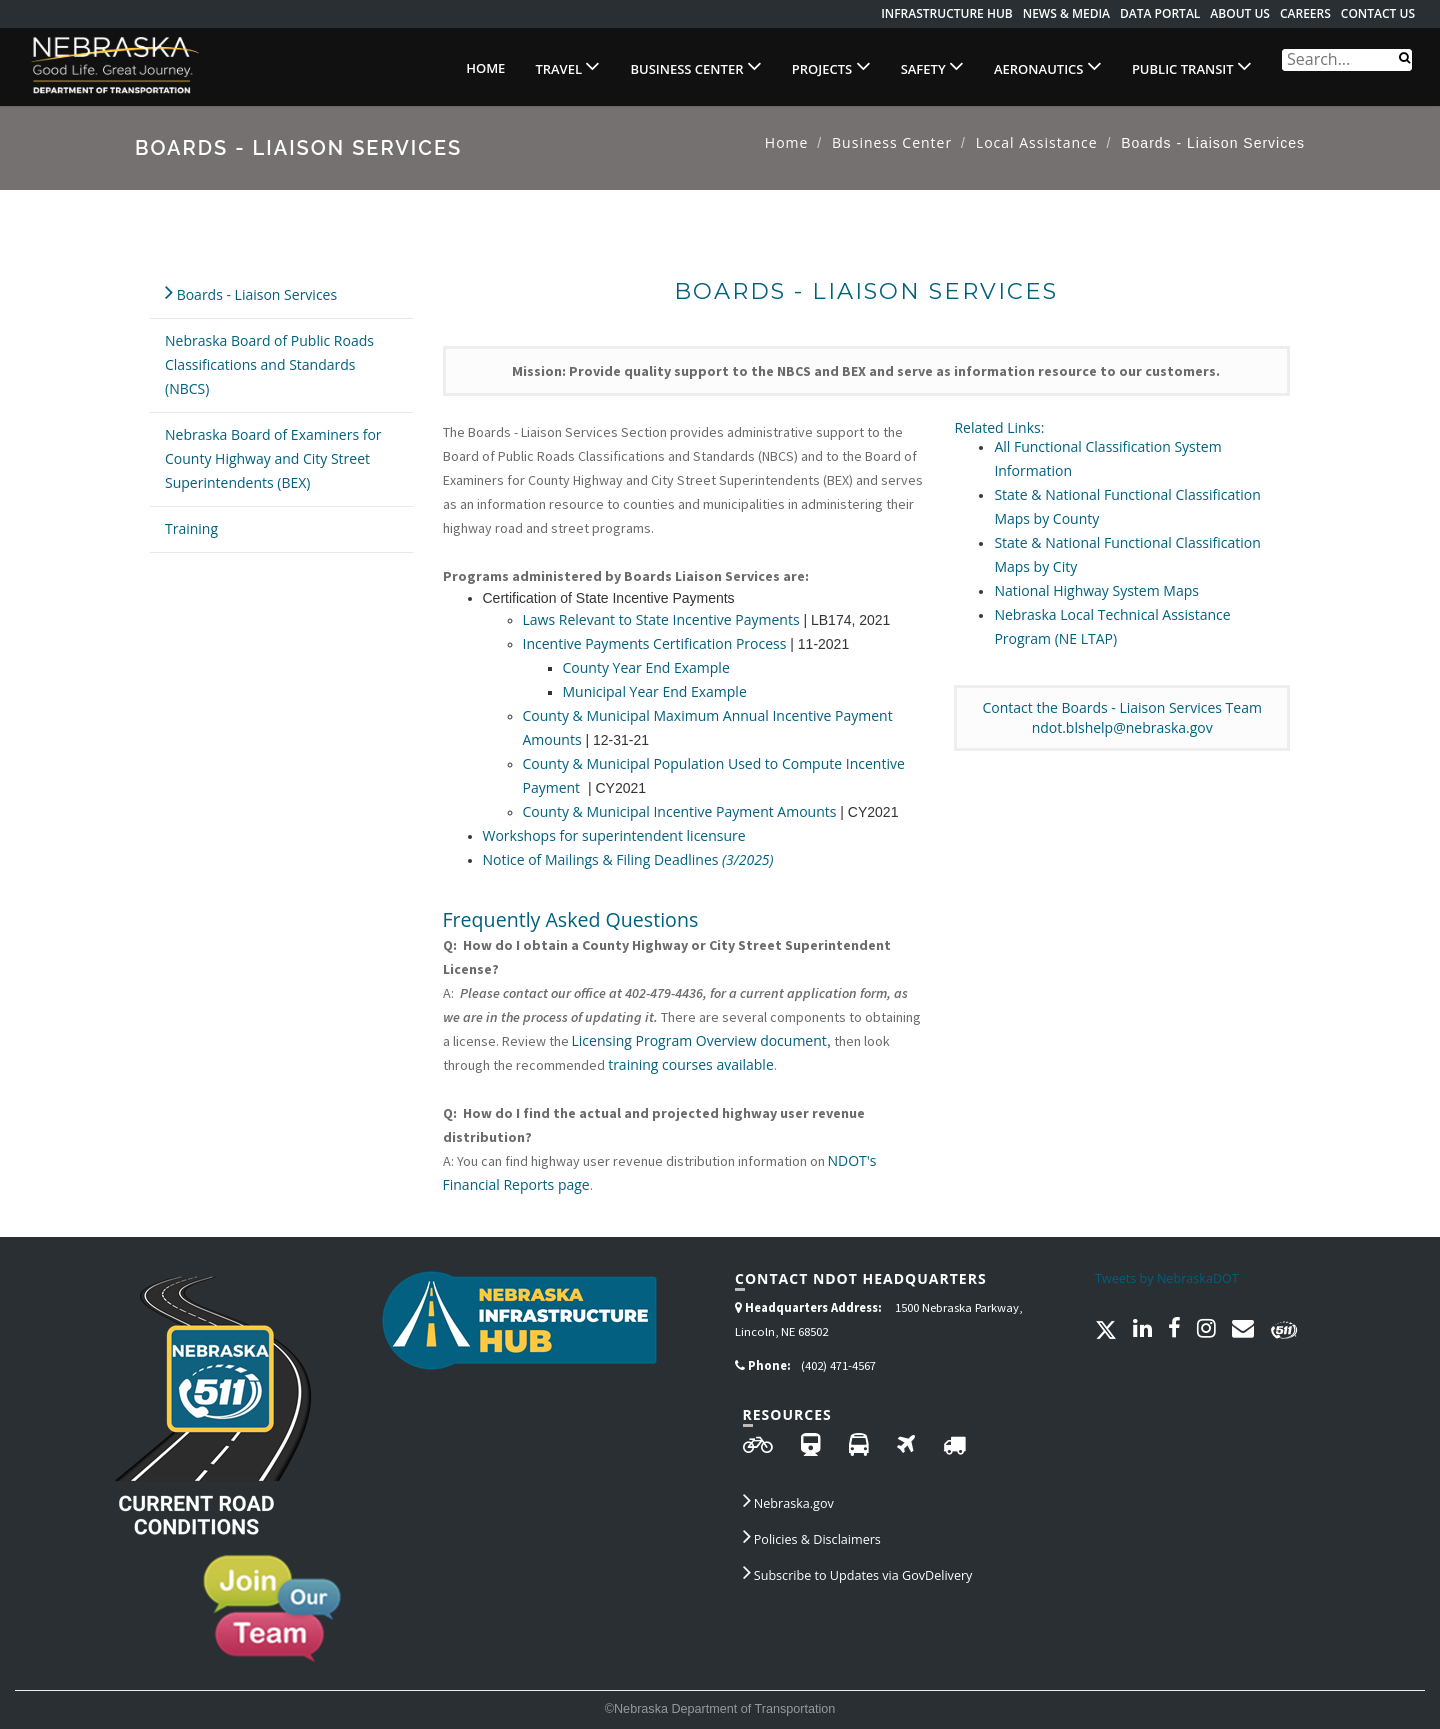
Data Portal (1160, 13)
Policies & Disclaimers (812, 1536)
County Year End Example (646, 667)
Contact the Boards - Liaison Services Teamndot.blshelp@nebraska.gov (1121, 717)
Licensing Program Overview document (699, 1040)
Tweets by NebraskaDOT (1167, 1278)
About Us (1240, 13)
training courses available (689, 1064)
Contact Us (1378, 13)
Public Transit (1192, 66)
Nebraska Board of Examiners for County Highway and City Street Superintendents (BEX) (273, 458)
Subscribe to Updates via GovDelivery (858, 1572)
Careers (1305, 13)
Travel (567, 66)
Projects (831, 66)
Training (191, 528)
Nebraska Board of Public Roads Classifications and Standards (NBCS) (269, 364)
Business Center (695, 66)
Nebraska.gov (788, 1500)
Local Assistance (1037, 142)
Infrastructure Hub (947, 13)
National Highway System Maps (1096, 590)
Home (485, 68)
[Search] (1404, 56)
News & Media (1066, 13)
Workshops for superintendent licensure (614, 835)
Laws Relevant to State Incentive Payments (661, 619)
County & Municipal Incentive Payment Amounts (680, 811)
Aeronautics (1048, 66)
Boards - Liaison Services (251, 291)
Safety (932, 66)
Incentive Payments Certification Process (655, 643)
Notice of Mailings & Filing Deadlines (628, 859)
